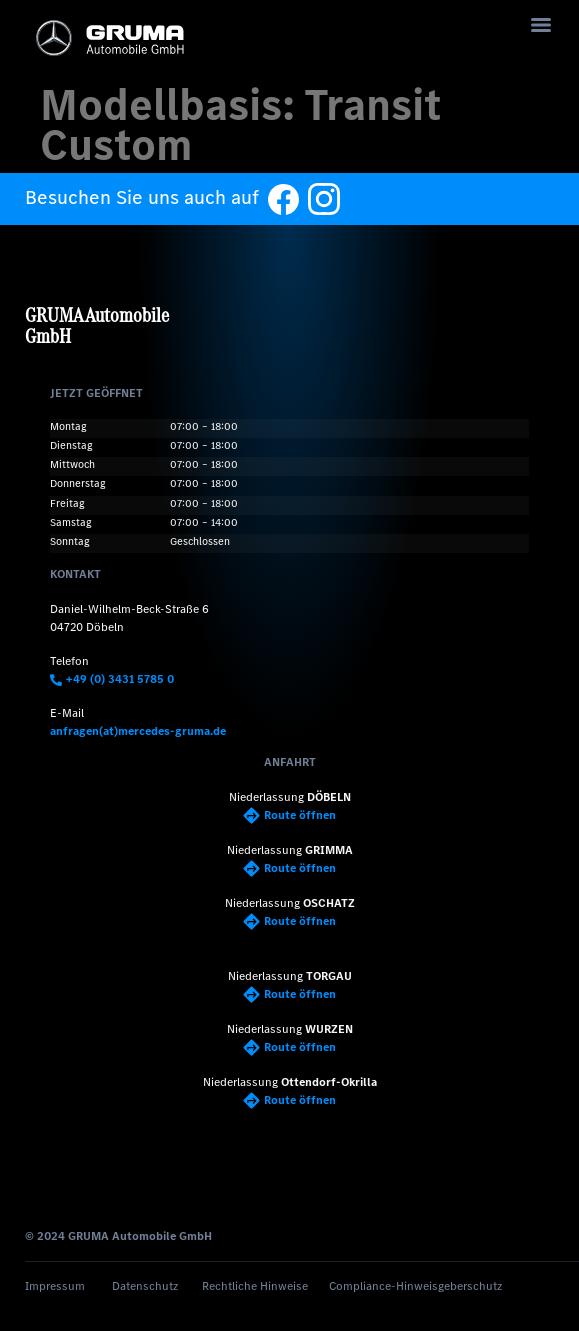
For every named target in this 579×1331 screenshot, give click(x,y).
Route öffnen (289, 815)
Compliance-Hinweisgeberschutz (415, 1286)
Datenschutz (145, 1286)
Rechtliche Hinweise (255, 1286)
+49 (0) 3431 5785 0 (112, 679)
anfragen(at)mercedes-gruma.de (138, 731)
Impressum (55, 1286)
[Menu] (541, 25)
